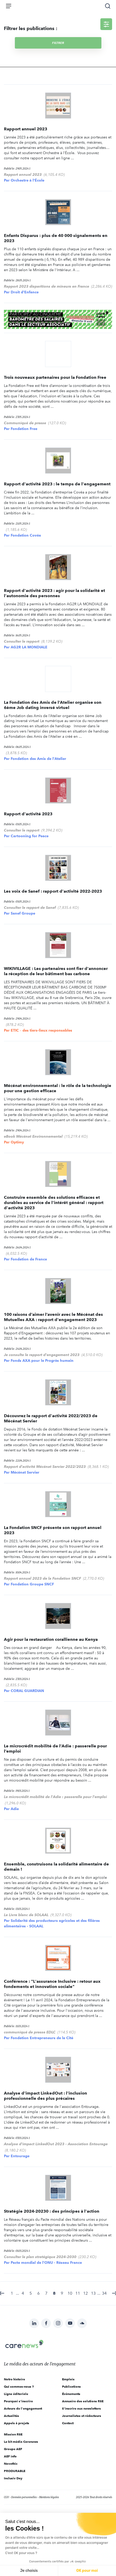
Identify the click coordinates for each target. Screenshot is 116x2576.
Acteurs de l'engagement (23, 2408)
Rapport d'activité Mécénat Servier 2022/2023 (45, 1466)
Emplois (68, 2379)
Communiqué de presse (25, 423)
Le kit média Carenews (21, 2442)
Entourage (20, 2156)
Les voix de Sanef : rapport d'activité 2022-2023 (53, 891)
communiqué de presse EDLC (30, 2032)
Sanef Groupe (23, 913)
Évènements (71, 2394)
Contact (68, 2423)
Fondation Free (24, 429)
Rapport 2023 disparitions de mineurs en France (46, 286)
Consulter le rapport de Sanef (30, 907)
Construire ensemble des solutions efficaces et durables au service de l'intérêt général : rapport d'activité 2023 (53, 1202)
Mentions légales (49, 2497)
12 (85, 2293)
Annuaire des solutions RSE (82, 2401)
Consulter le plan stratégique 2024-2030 (40, 2257)
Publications (71, 2386)
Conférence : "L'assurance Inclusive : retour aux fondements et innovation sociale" (52, 1984)
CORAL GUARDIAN (27, 1691)
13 (93, 2293)
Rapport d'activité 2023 (28, 813)
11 (77, 2293)
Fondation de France (29, 1259)
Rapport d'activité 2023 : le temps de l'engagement (57, 483)
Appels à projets (16, 2423)
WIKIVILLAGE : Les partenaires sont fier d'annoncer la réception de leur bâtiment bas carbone (56, 971)
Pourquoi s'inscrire (18, 2401)
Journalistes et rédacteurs (81, 2416)
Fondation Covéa (26, 535)
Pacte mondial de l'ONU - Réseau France (46, 2262)
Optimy (17, 1142)
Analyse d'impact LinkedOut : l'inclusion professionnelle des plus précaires (45, 2096)
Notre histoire (14, 2379)
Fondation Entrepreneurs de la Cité (42, 2038)
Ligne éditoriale (16, 2394)
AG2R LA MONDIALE (29, 647)
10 (70, 2293)
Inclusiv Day (13, 2478)
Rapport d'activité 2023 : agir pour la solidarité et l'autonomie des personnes (54, 593)
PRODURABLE (14, 2471)
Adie (15, 1809)
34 (104, 2293)
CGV (6, 2497)
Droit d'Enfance (25, 292)
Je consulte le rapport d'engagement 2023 (42, 1355)
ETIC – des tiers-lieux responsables (41, 1030)
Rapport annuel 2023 (25, 128)
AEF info (10, 2456)
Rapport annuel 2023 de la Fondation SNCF (42, 1578)
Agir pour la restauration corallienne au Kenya (51, 1639)
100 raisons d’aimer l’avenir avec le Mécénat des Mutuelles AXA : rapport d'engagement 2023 (53, 1317)
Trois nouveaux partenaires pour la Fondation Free (55, 377)
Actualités (11, 2416)
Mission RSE (13, 2434)
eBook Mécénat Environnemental (33, 1136)
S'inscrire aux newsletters (81, 2408)
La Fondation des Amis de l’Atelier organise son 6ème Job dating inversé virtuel (52, 705)
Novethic (10, 2463)
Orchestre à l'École (27, 180)
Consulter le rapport (21, 641)
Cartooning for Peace (29, 836)
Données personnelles (24, 2497)
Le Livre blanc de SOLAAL (26, 1915)
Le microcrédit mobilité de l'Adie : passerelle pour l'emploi (55, 1797)
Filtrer (58, 43)
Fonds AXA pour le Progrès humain (42, 1360)
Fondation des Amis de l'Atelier (38, 759)
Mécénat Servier (25, 1472)
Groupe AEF (13, 2449)
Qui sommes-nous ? (19, 2386)
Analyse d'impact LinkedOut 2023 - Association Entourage (56, 2144)
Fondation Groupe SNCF (32, 1584)
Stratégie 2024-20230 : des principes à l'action (51, 2211)
